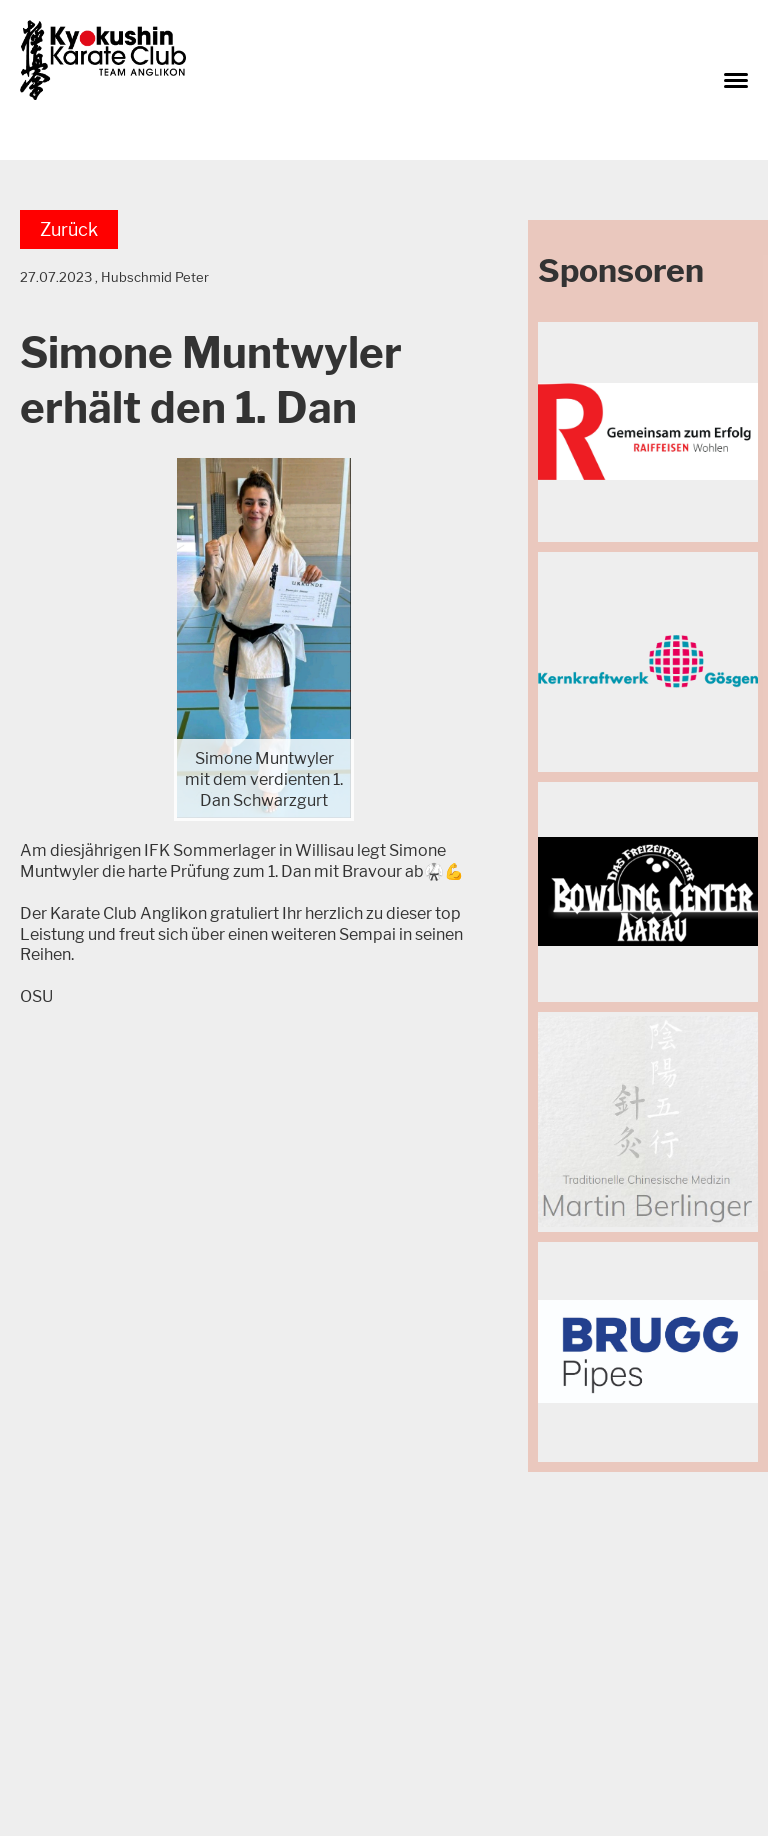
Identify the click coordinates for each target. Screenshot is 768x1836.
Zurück (69, 229)
